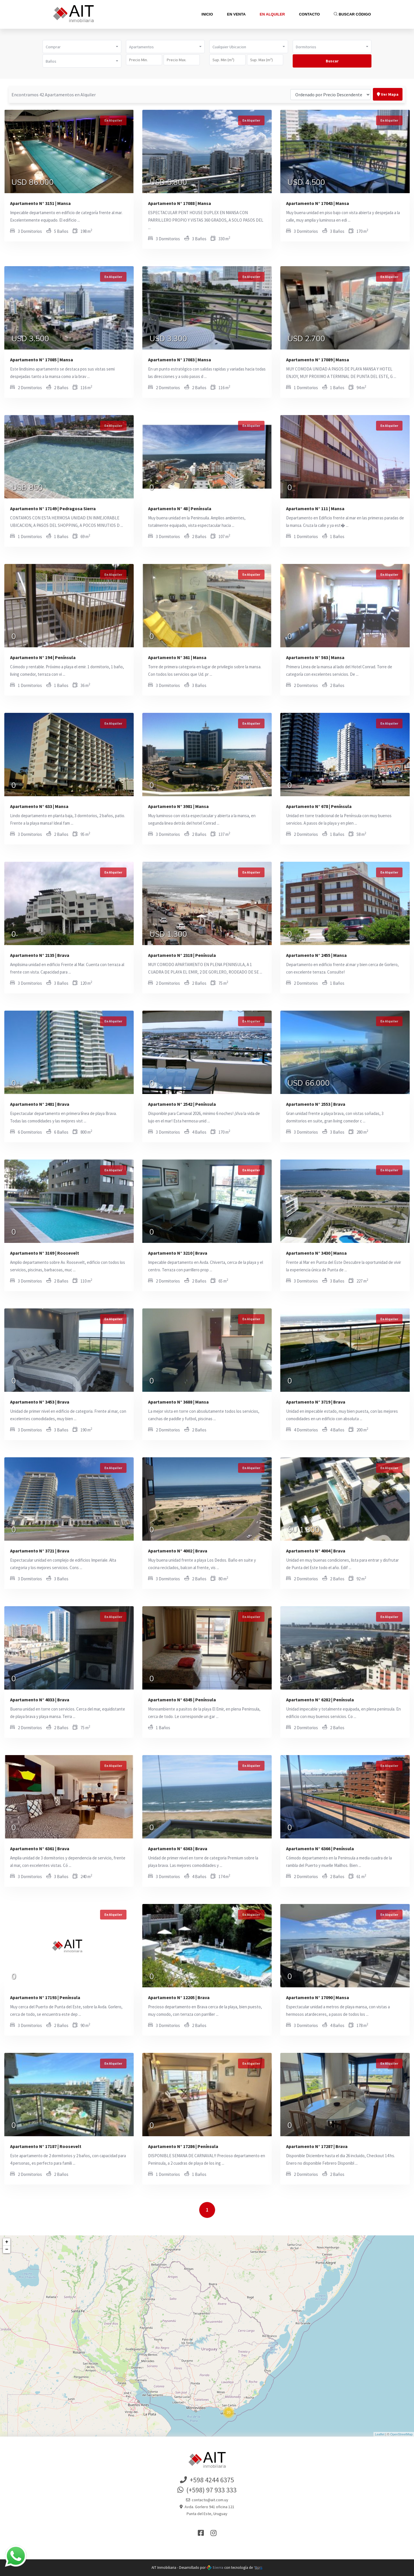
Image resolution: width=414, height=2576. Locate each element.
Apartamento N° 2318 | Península (182, 955)
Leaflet (379, 2434)
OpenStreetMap (401, 2434)
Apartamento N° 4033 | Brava (39, 1699)
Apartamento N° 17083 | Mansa (179, 359)
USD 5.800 (168, 183)
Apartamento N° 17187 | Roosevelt (45, 2146)
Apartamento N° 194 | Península (43, 657)
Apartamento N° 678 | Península (319, 806)
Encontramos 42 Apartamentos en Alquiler (54, 94)
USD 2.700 (306, 339)
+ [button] (6, 2242)
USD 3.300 (168, 339)
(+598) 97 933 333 (207, 2489)
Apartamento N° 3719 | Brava (315, 1402)
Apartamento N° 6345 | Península (182, 1699)
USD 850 (27, 488)
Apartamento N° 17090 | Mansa (317, 1997)
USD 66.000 (309, 1084)
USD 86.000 (33, 183)
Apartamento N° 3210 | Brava (177, 1253)
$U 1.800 (304, 1530)
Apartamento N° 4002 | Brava (177, 1551)
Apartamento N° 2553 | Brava (315, 1104)
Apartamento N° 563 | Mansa (315, 657)
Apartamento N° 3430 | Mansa (316, 1253)
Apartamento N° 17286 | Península (183, 2146)
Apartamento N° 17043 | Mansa (317, 203)
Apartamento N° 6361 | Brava (39, 1848)
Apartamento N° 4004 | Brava (315, 1551)
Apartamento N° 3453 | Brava (39, 1402)
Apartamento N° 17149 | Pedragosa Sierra (53, 508)
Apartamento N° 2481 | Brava (39, 1104)
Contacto (309, 14)
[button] (82, 46)
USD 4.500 (306, 183)
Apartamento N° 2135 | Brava (39, 955)
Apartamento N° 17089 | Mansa (317, 359)
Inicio (207, 14)
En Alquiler (272, 14)
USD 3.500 (30, 339)
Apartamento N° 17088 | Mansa (179, 203)
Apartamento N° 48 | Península (179, 508)
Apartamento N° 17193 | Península (45, 1997)
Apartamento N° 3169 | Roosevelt (44, 1253)
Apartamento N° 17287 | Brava (317, 2146)
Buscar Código (352, 14)
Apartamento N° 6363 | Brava (177, 1848)
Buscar (332, 61)
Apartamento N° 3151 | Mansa (40, 203)
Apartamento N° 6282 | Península (320, 1699)
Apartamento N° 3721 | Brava (39, 1551)
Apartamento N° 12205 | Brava (179, 1997)
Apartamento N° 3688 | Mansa (178, 1402)
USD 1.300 (168, 935)
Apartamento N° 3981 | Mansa (178, 806)
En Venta (236, 14)
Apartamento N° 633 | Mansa (39, 806)
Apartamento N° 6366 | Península (320, 1848)
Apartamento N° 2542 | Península (182, 1104)
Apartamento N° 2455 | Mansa (316, 955)
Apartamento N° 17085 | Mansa (41, 359)
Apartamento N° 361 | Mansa (177, 657)
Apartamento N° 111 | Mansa (315, 508)
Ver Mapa (387, 94)
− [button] (6, 2249)
